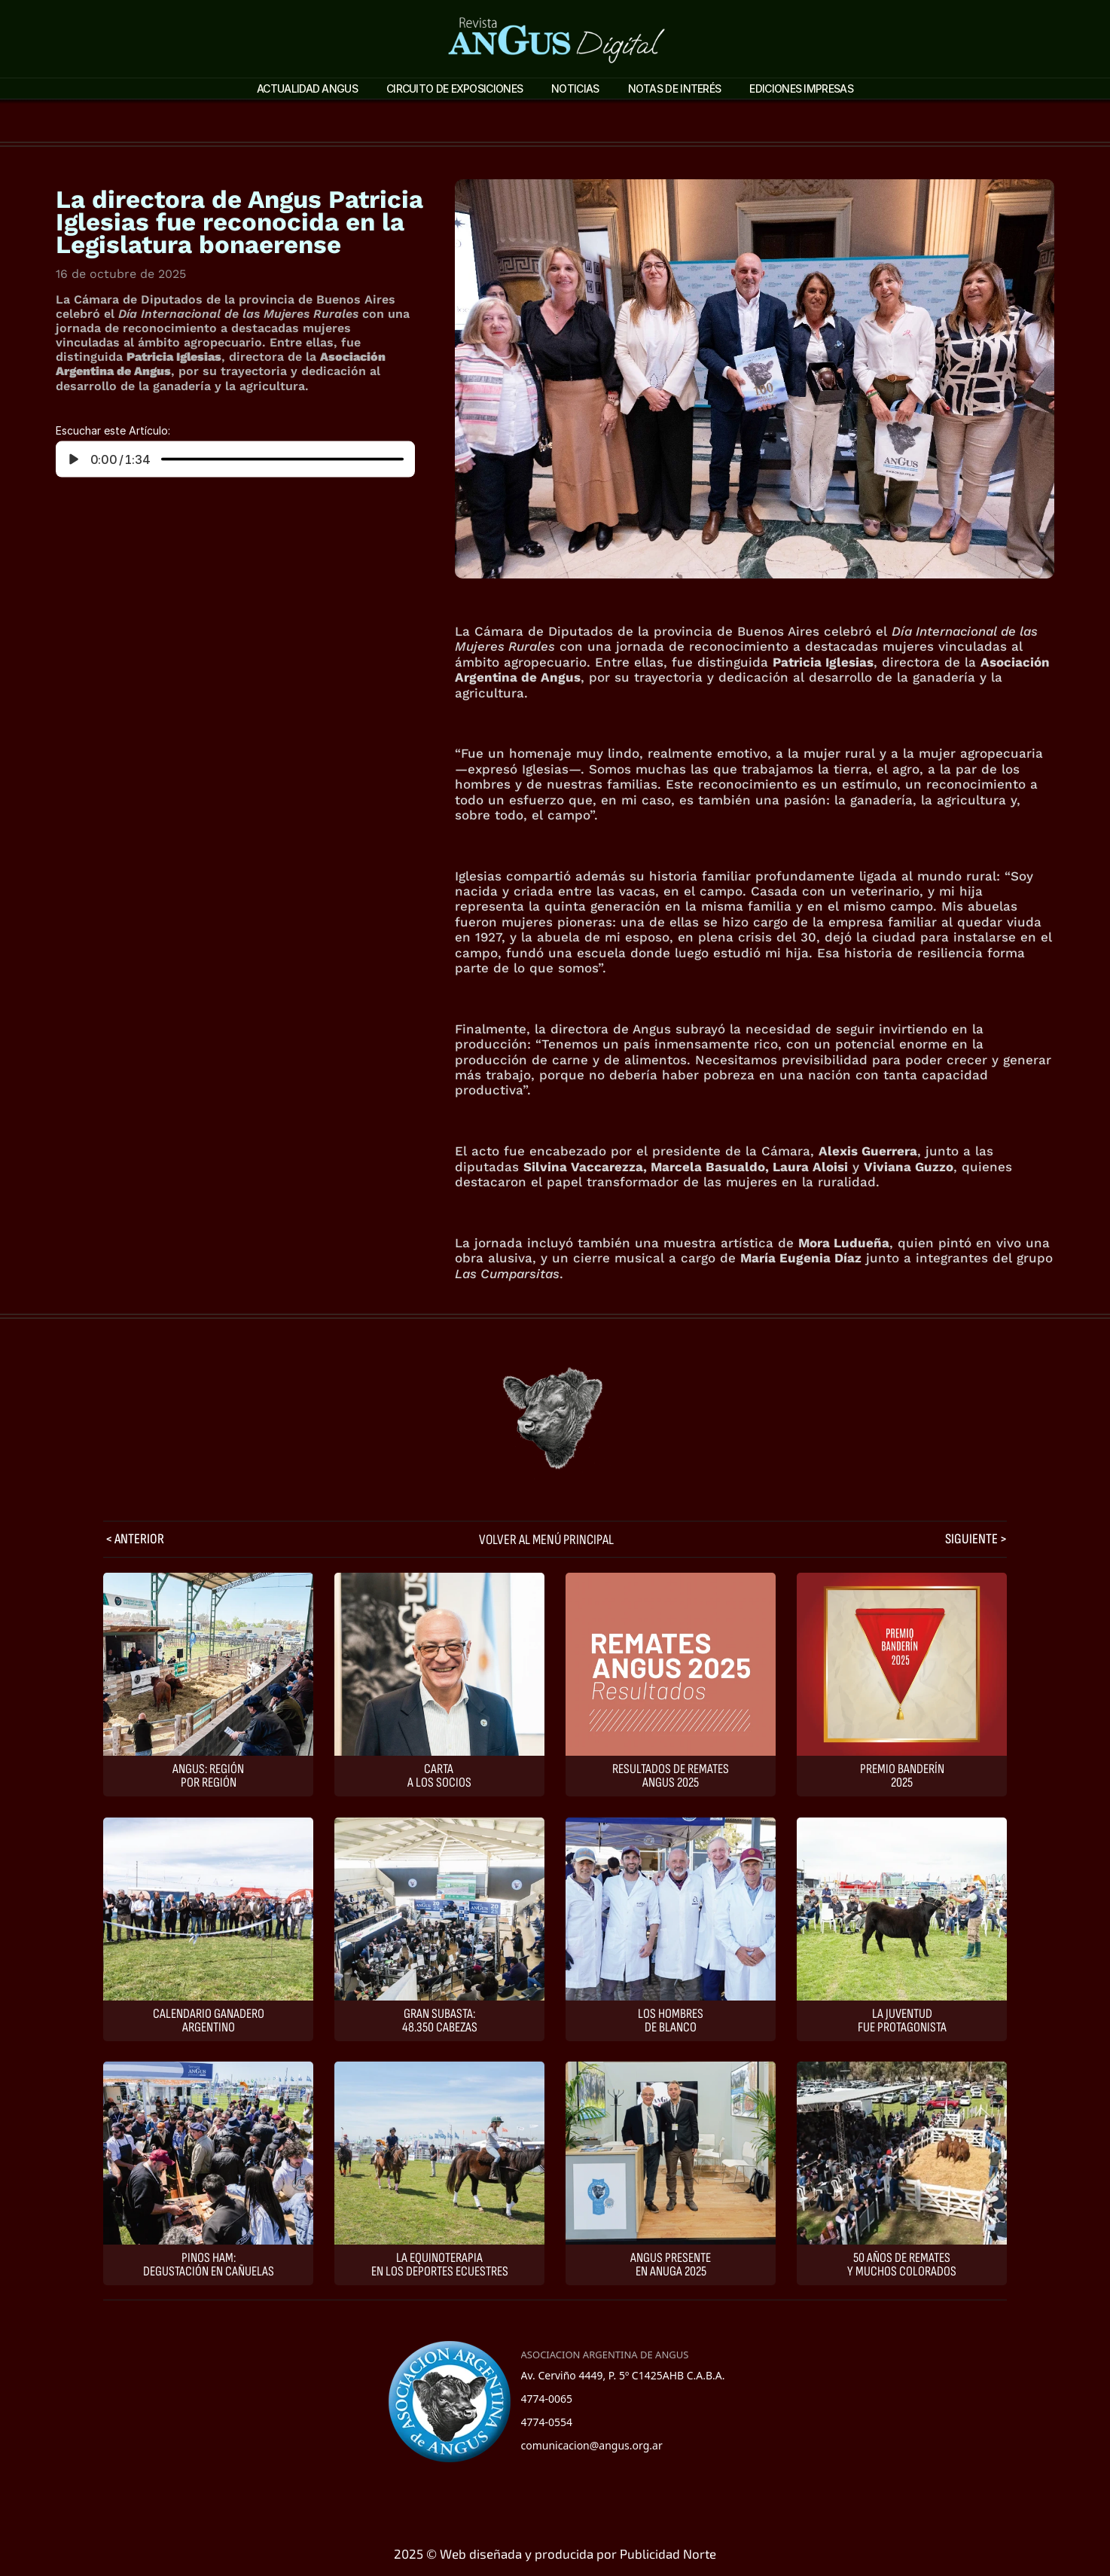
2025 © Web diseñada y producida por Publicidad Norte (555, 2553)
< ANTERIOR (133, 1539)
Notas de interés (674, 88)
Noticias (575, 88)
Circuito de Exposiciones (454, 88)
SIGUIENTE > (976, 1539)
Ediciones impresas (800, 88)
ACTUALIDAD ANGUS (307, 88)
